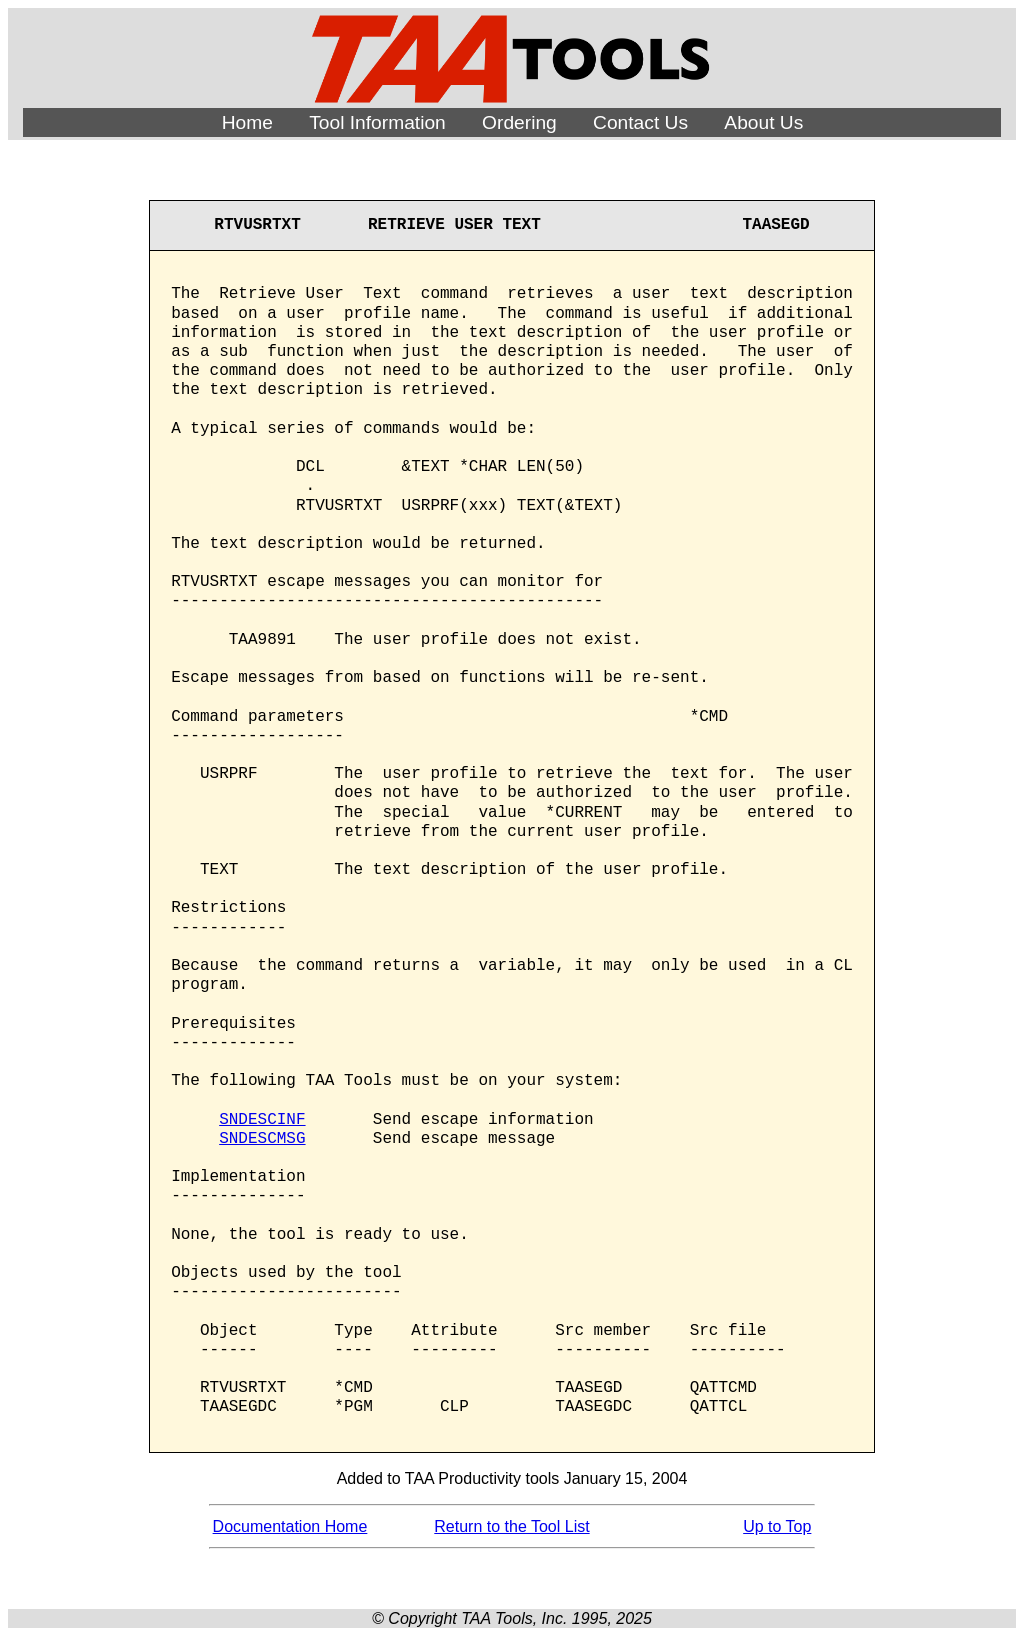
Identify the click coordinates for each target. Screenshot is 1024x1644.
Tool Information (377, 122)
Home (247, 122)
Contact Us (640, 122)
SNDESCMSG (262, 1139)
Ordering (519, 122)
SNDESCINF (262, 1120)
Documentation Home (290, 1526)
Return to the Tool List (511, 1526)
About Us (763, 122)
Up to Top (777, 1526)
